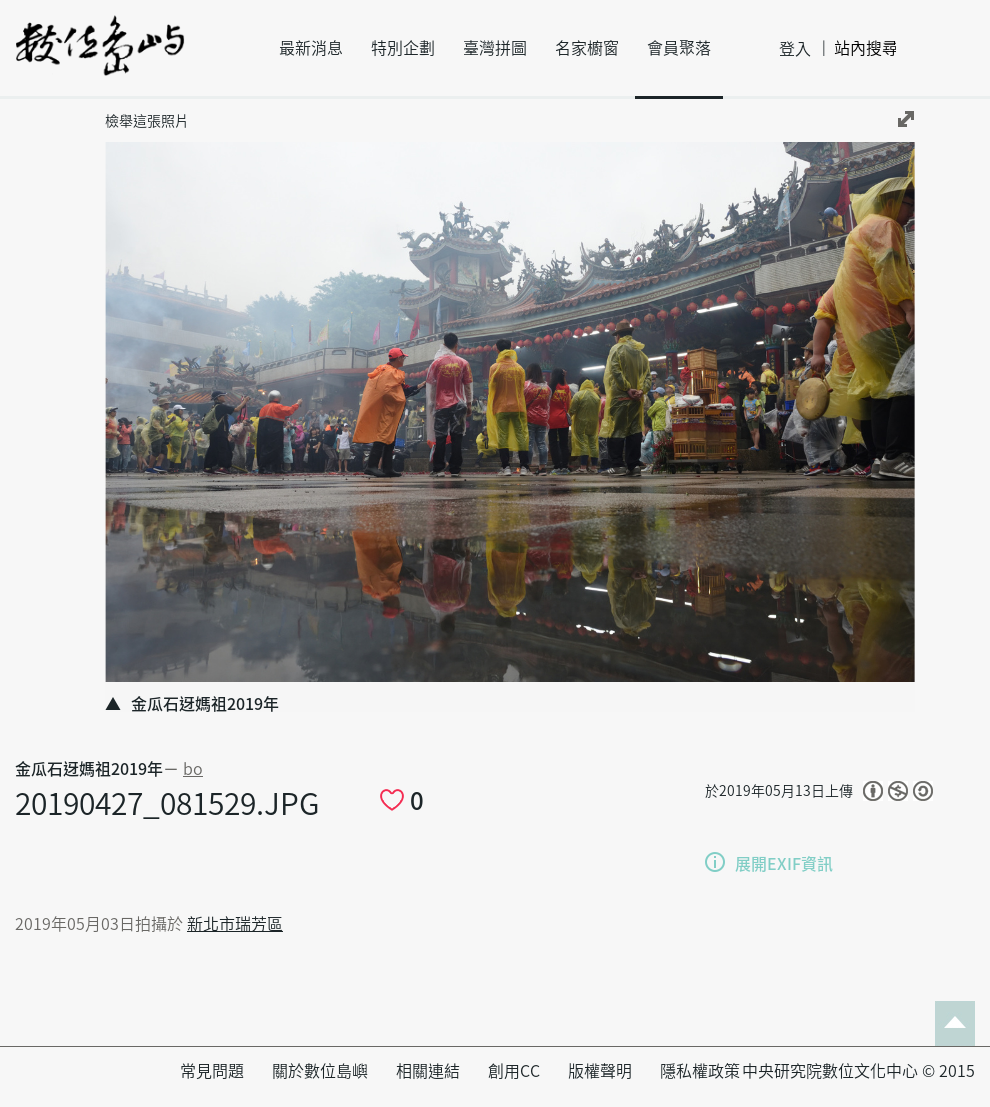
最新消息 (311, 48)
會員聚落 (679, 48)
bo (193, 769)
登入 (795, 49)
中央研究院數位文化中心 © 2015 (858, 1071)
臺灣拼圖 (495, 48)
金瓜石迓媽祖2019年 (89, 769)
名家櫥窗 (587, 48)
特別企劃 (403, 48)
